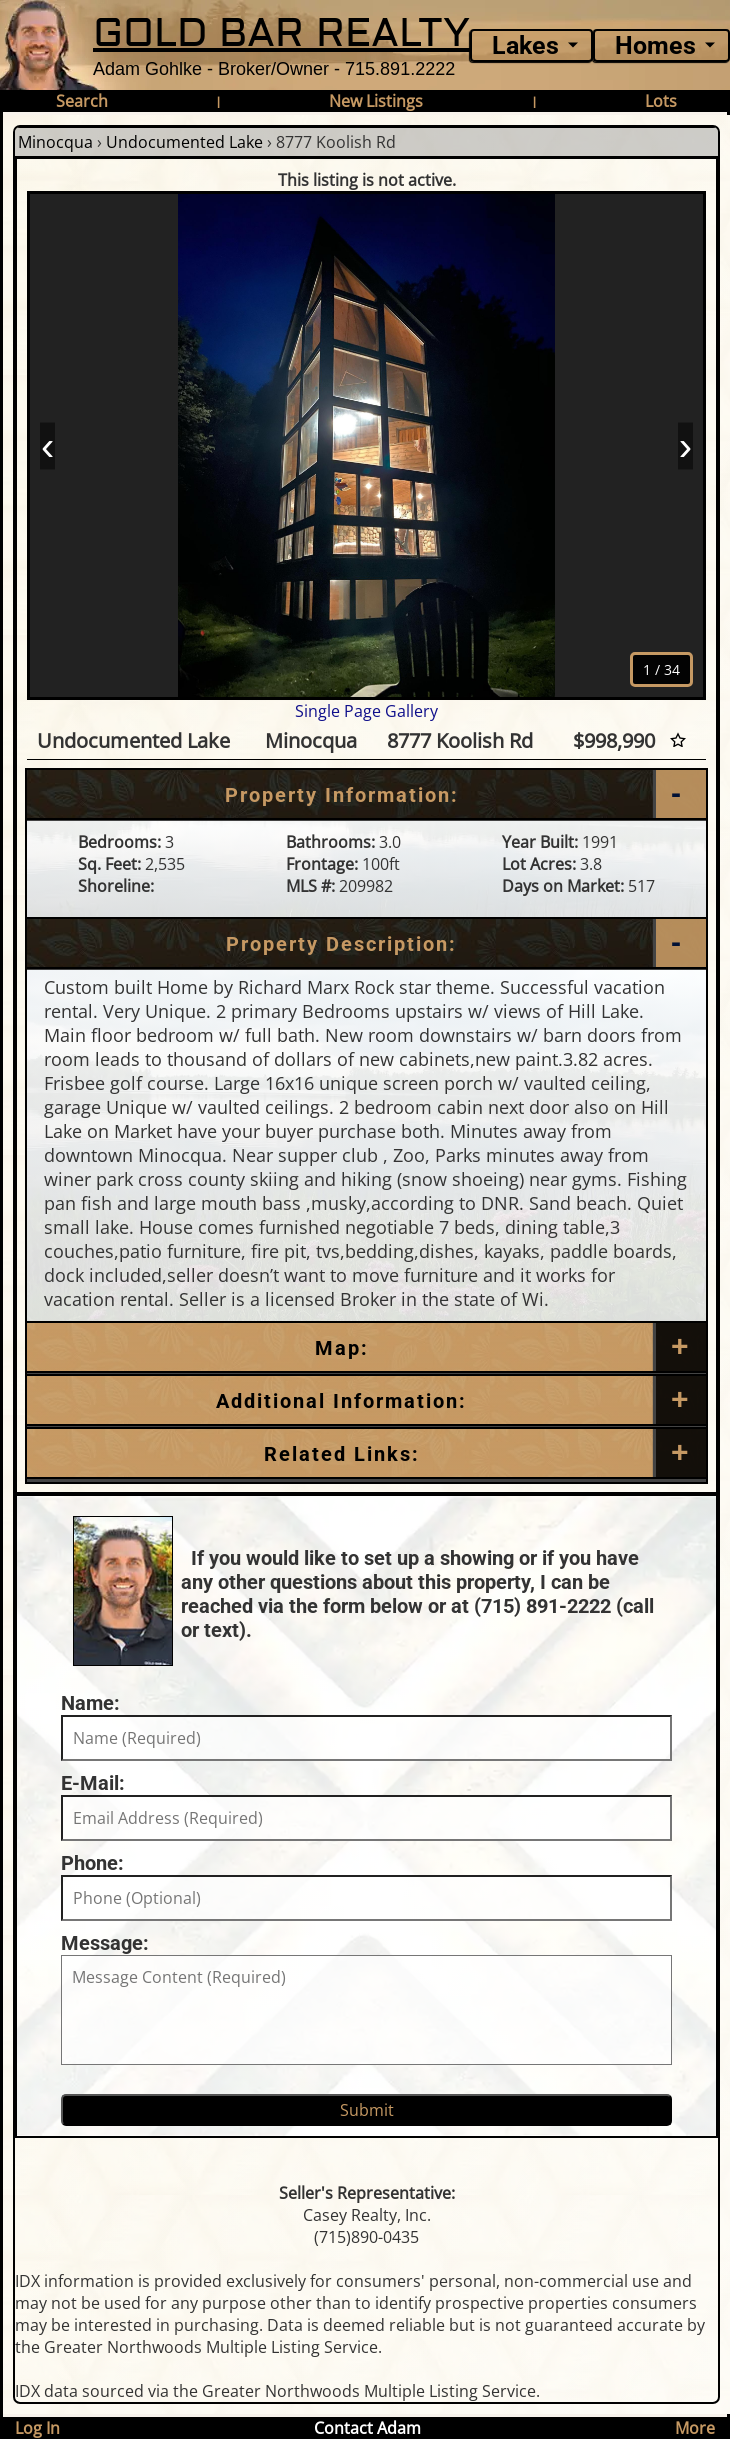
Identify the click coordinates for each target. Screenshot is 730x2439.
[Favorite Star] (678, 740)
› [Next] (685, 445)
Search (82, 101)
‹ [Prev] (47, 445)
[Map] (366, 1348)
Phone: (92, 1863)
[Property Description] (366, 944)
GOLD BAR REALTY (281, 33)
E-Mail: (93, 1783)
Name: (90, 1703)
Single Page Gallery (366, 711)
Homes (655, 45)
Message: (105, 1943)
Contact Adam (367, 2428)
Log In (37, 2428)
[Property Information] (366, 795)
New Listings (376, 101)
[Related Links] (366, 1454)
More (695, 2428)
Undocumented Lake (184, 142)
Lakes (525, 45)
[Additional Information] (366, 1401)
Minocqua (55, 142)
